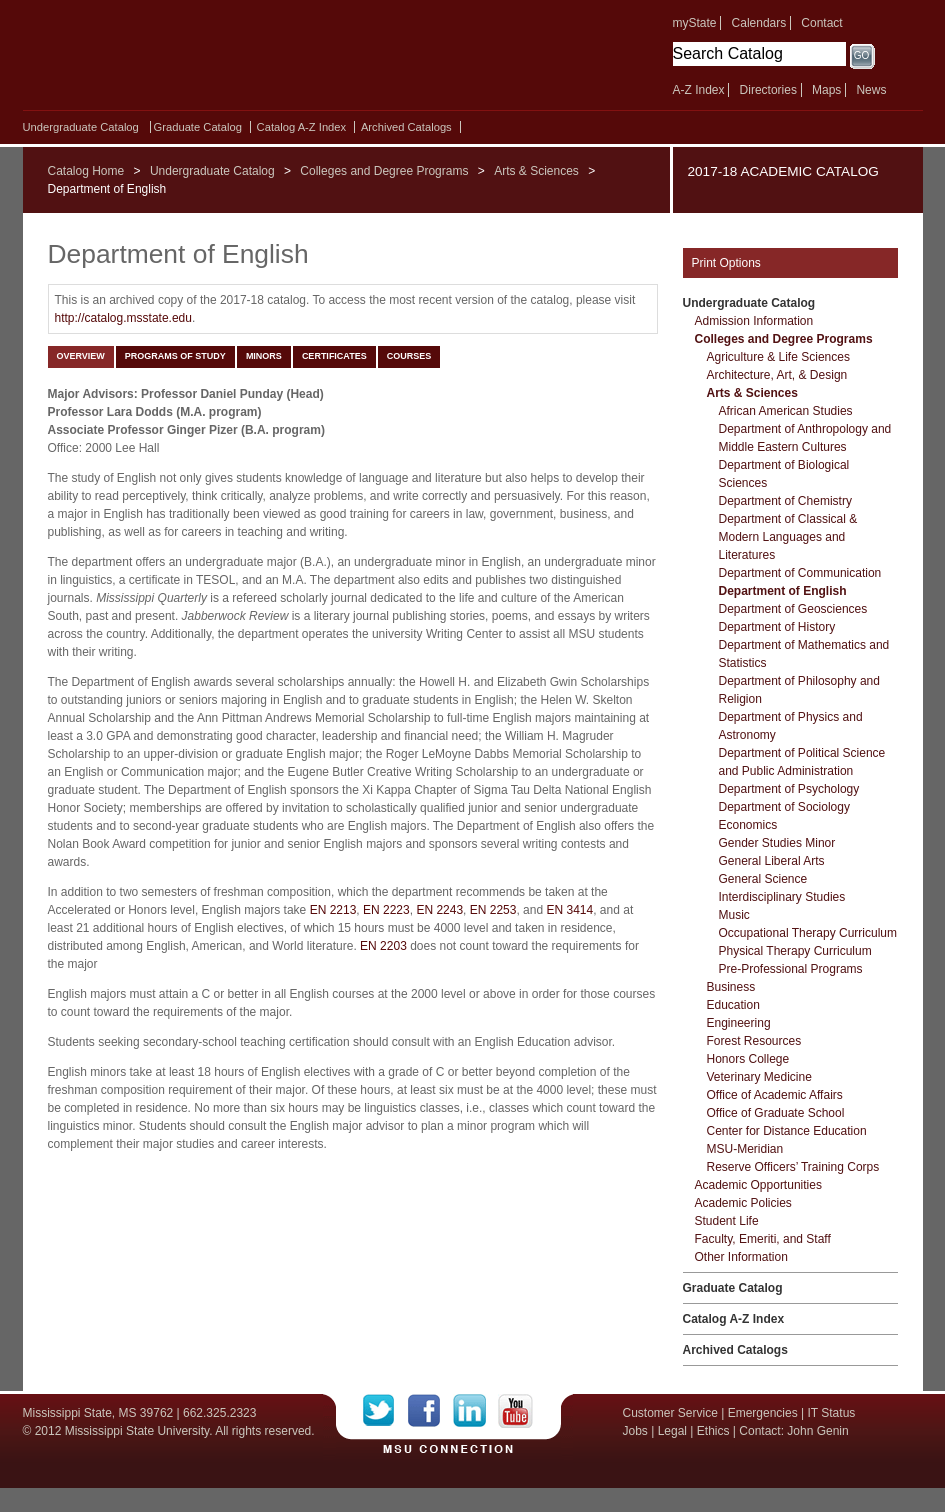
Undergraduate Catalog (81, 127)
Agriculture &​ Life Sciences (778, 357)
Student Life (727, 1221)
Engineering (739, 1023)
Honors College (748, 1059)
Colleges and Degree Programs (384, 171)
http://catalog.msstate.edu (123, 318)
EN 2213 (333, 910)
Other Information (741, 1257)
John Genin (817, 1431)
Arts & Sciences (536, 171)
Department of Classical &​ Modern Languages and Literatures (788, 537)
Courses (409, 356)
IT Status (832, 1413)
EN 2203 (383, 946)
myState (695, 23)
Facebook (430, 1411)
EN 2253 (493, 910)
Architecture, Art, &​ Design (777, 375)
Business (731, 987)
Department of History (777, 627)
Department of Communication (800, 573)
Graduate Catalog (198, 127)
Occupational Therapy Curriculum (808, 933)
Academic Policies (743, 1203)
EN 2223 (386, 910)
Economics (748, 825)
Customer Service (670, 1413)
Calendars (759, 23)
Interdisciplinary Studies (782, 897)
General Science (763, 879)
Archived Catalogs (406, 127)
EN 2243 (439, 910)
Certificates (334, 356)
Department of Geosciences (793, 609)
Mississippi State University (195, 60)
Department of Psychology (789, 789)
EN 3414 (569, 910)
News (871, 90)
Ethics (713, 1431)
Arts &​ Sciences (752, 393)
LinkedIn (475, 1411)
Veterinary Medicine (759, 1077)
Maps (826, 90)
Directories (768, 90)
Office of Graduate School (776, 1113)
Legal (672, 1431)
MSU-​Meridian (745, 1149)
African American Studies (786, 411)
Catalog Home (86, 171)
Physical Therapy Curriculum (795, 951)
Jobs (635, 1431)
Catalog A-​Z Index (302, 127)
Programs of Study (175, 356)
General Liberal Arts (772, 861)
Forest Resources (754, 1041)
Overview (81, 356)
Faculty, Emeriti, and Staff (763, 1239)
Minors (264, 356)
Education (733, 1005)
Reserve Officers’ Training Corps (793, 1167)
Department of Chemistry (785, 501)
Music (734, 915)
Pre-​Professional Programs (791, 969)
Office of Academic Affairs (775, 1095)
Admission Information (754, 321)
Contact (821, 23)
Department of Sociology (784, 807)
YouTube (515, 1411)
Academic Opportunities (758, 1185)
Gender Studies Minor (777, 843)
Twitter (385, 1411)
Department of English (783, 591)
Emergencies (763, 1413)
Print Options (726, 263)
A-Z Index (699, 90)
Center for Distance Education (787, 1131)
